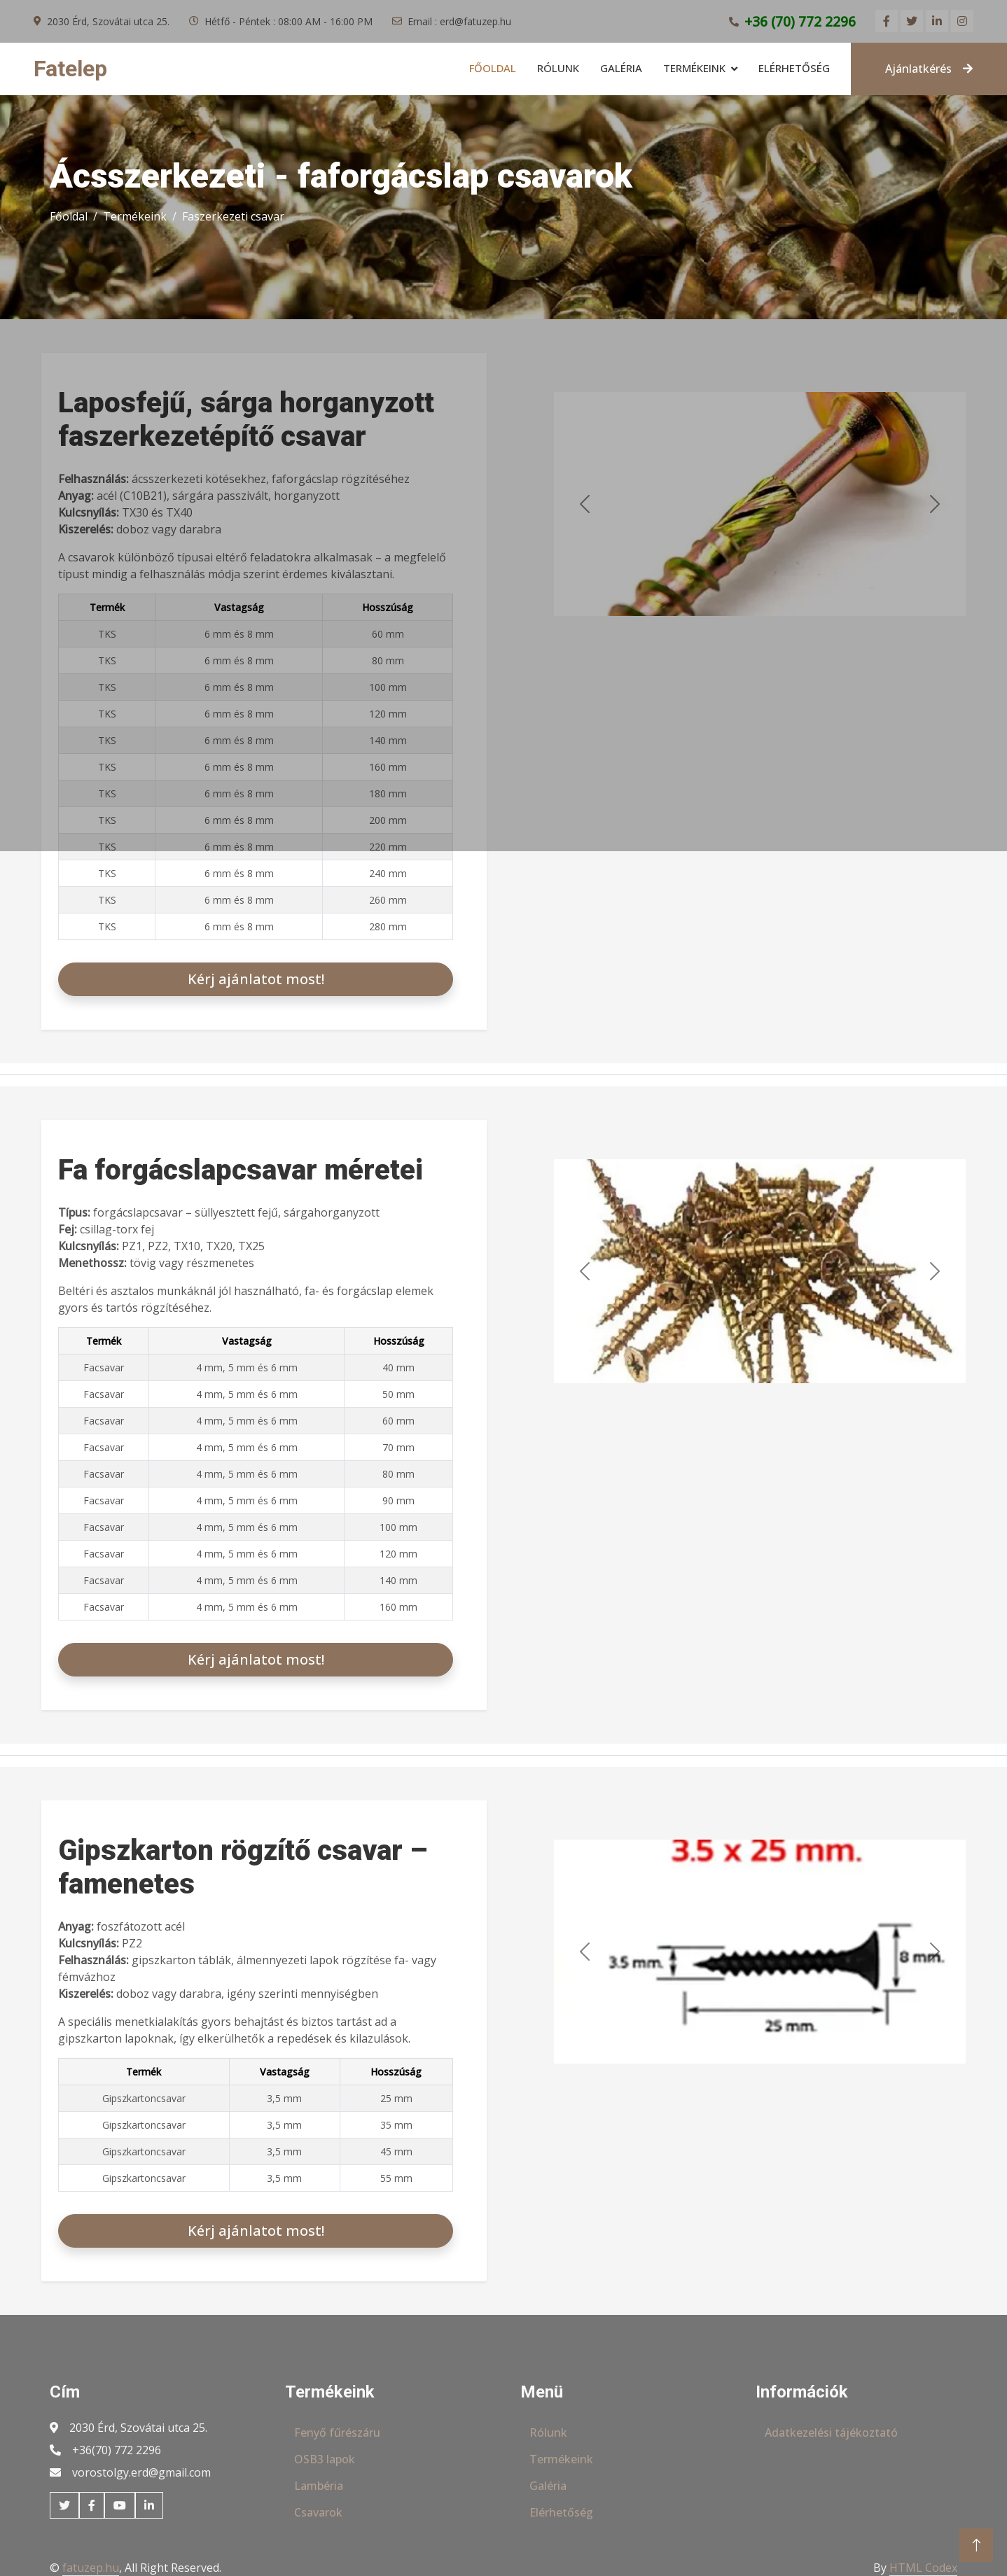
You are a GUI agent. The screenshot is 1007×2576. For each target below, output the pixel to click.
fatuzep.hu (90, 2567)
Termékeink (694, 68)
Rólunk (558, 68)
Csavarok (318, 2512)
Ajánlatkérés (929, 68)
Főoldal (492, 68)
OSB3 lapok (324, 2459)
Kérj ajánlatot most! (256, 978)
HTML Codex (923, 2567)
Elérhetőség (794, 68)
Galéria (621, 68)
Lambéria (318, 2485)
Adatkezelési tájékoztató (831, 2432)
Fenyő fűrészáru (337, 2432)
